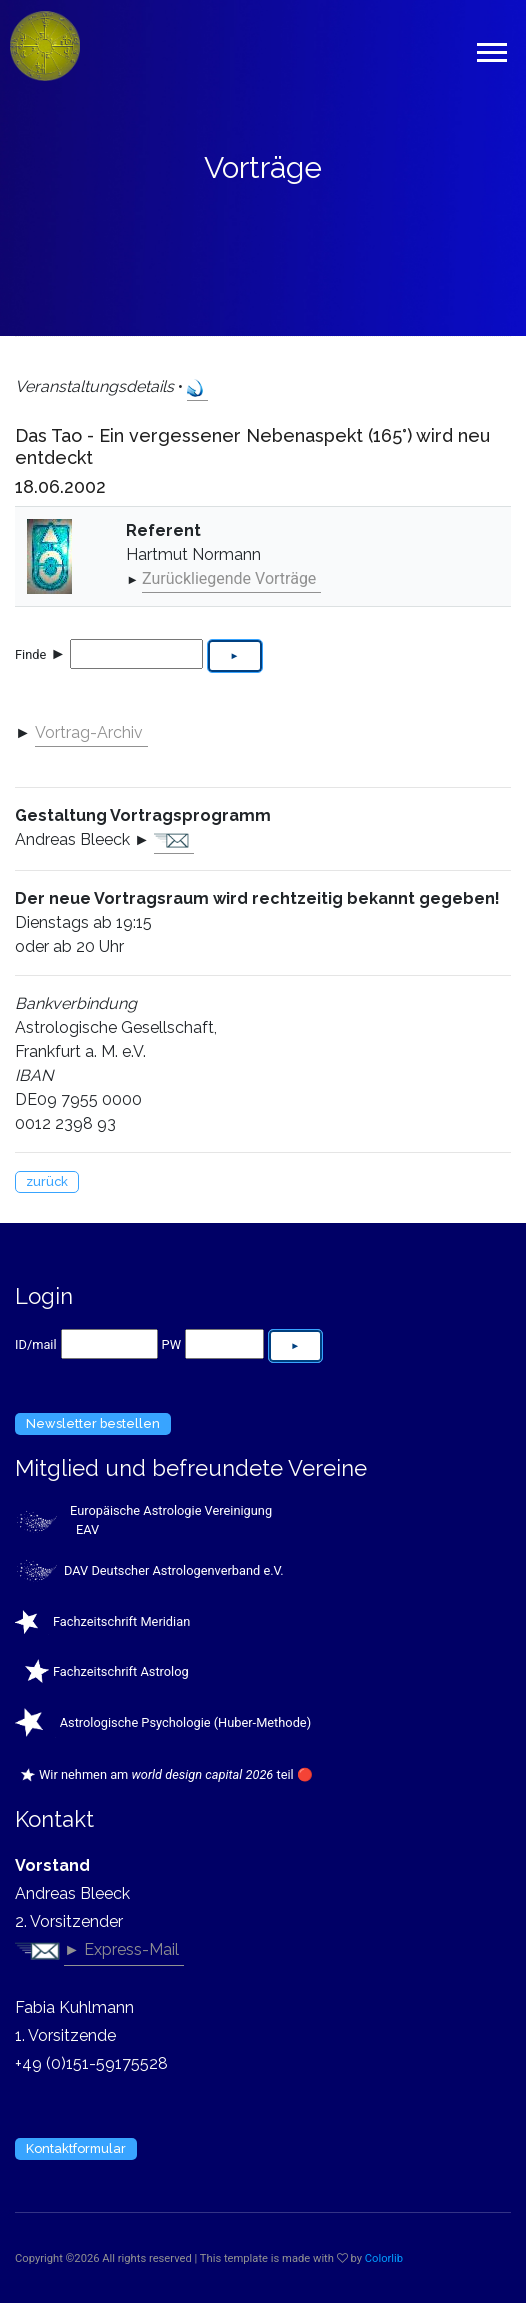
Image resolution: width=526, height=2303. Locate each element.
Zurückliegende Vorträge (229, 578)
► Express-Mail (121, 1949)
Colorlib (384, 2258)
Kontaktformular (76, 2148)
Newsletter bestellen (93, 1423)
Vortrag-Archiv (89, 732)
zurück (47, 1181)
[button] (490, 48)
